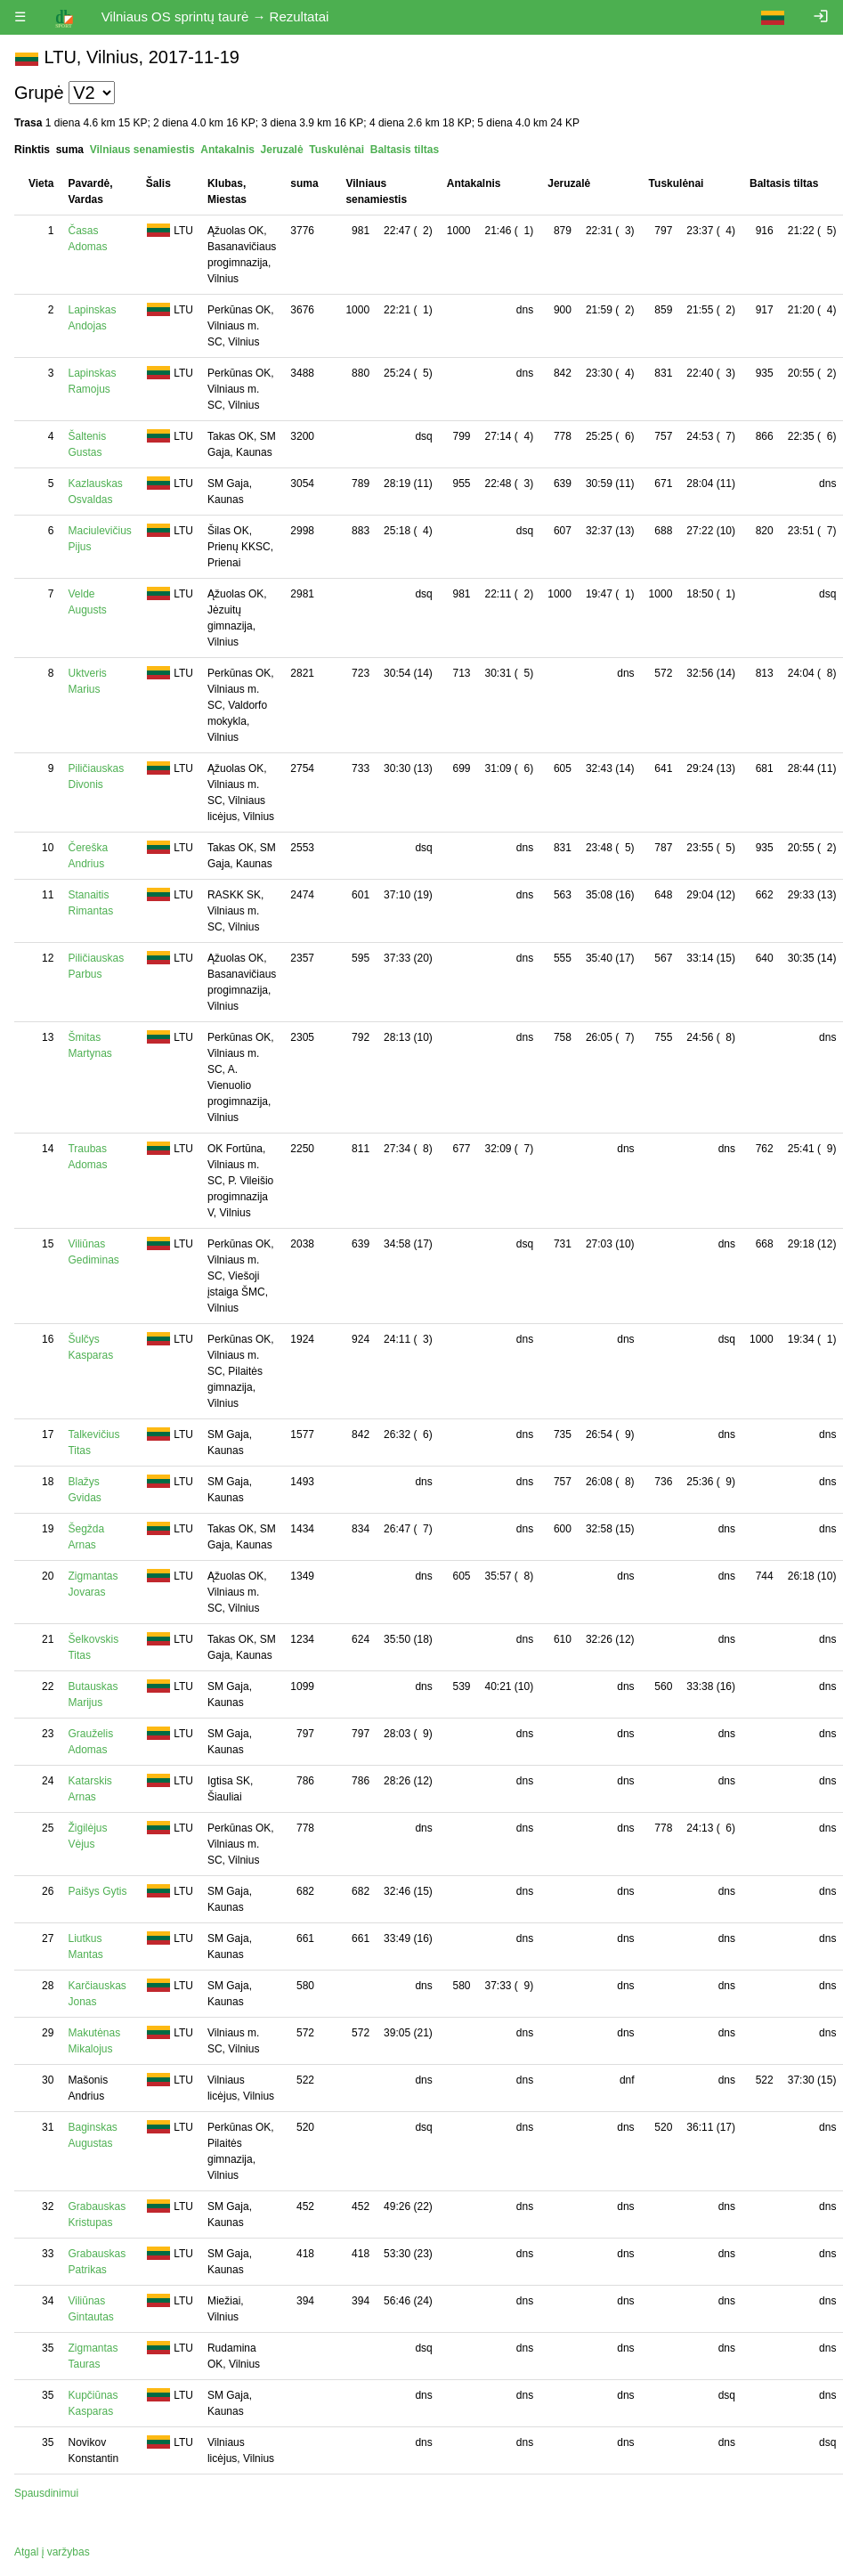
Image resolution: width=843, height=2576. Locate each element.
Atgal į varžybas (52, 2552)
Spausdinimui (46, 2493)
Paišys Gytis (97, 1891)
